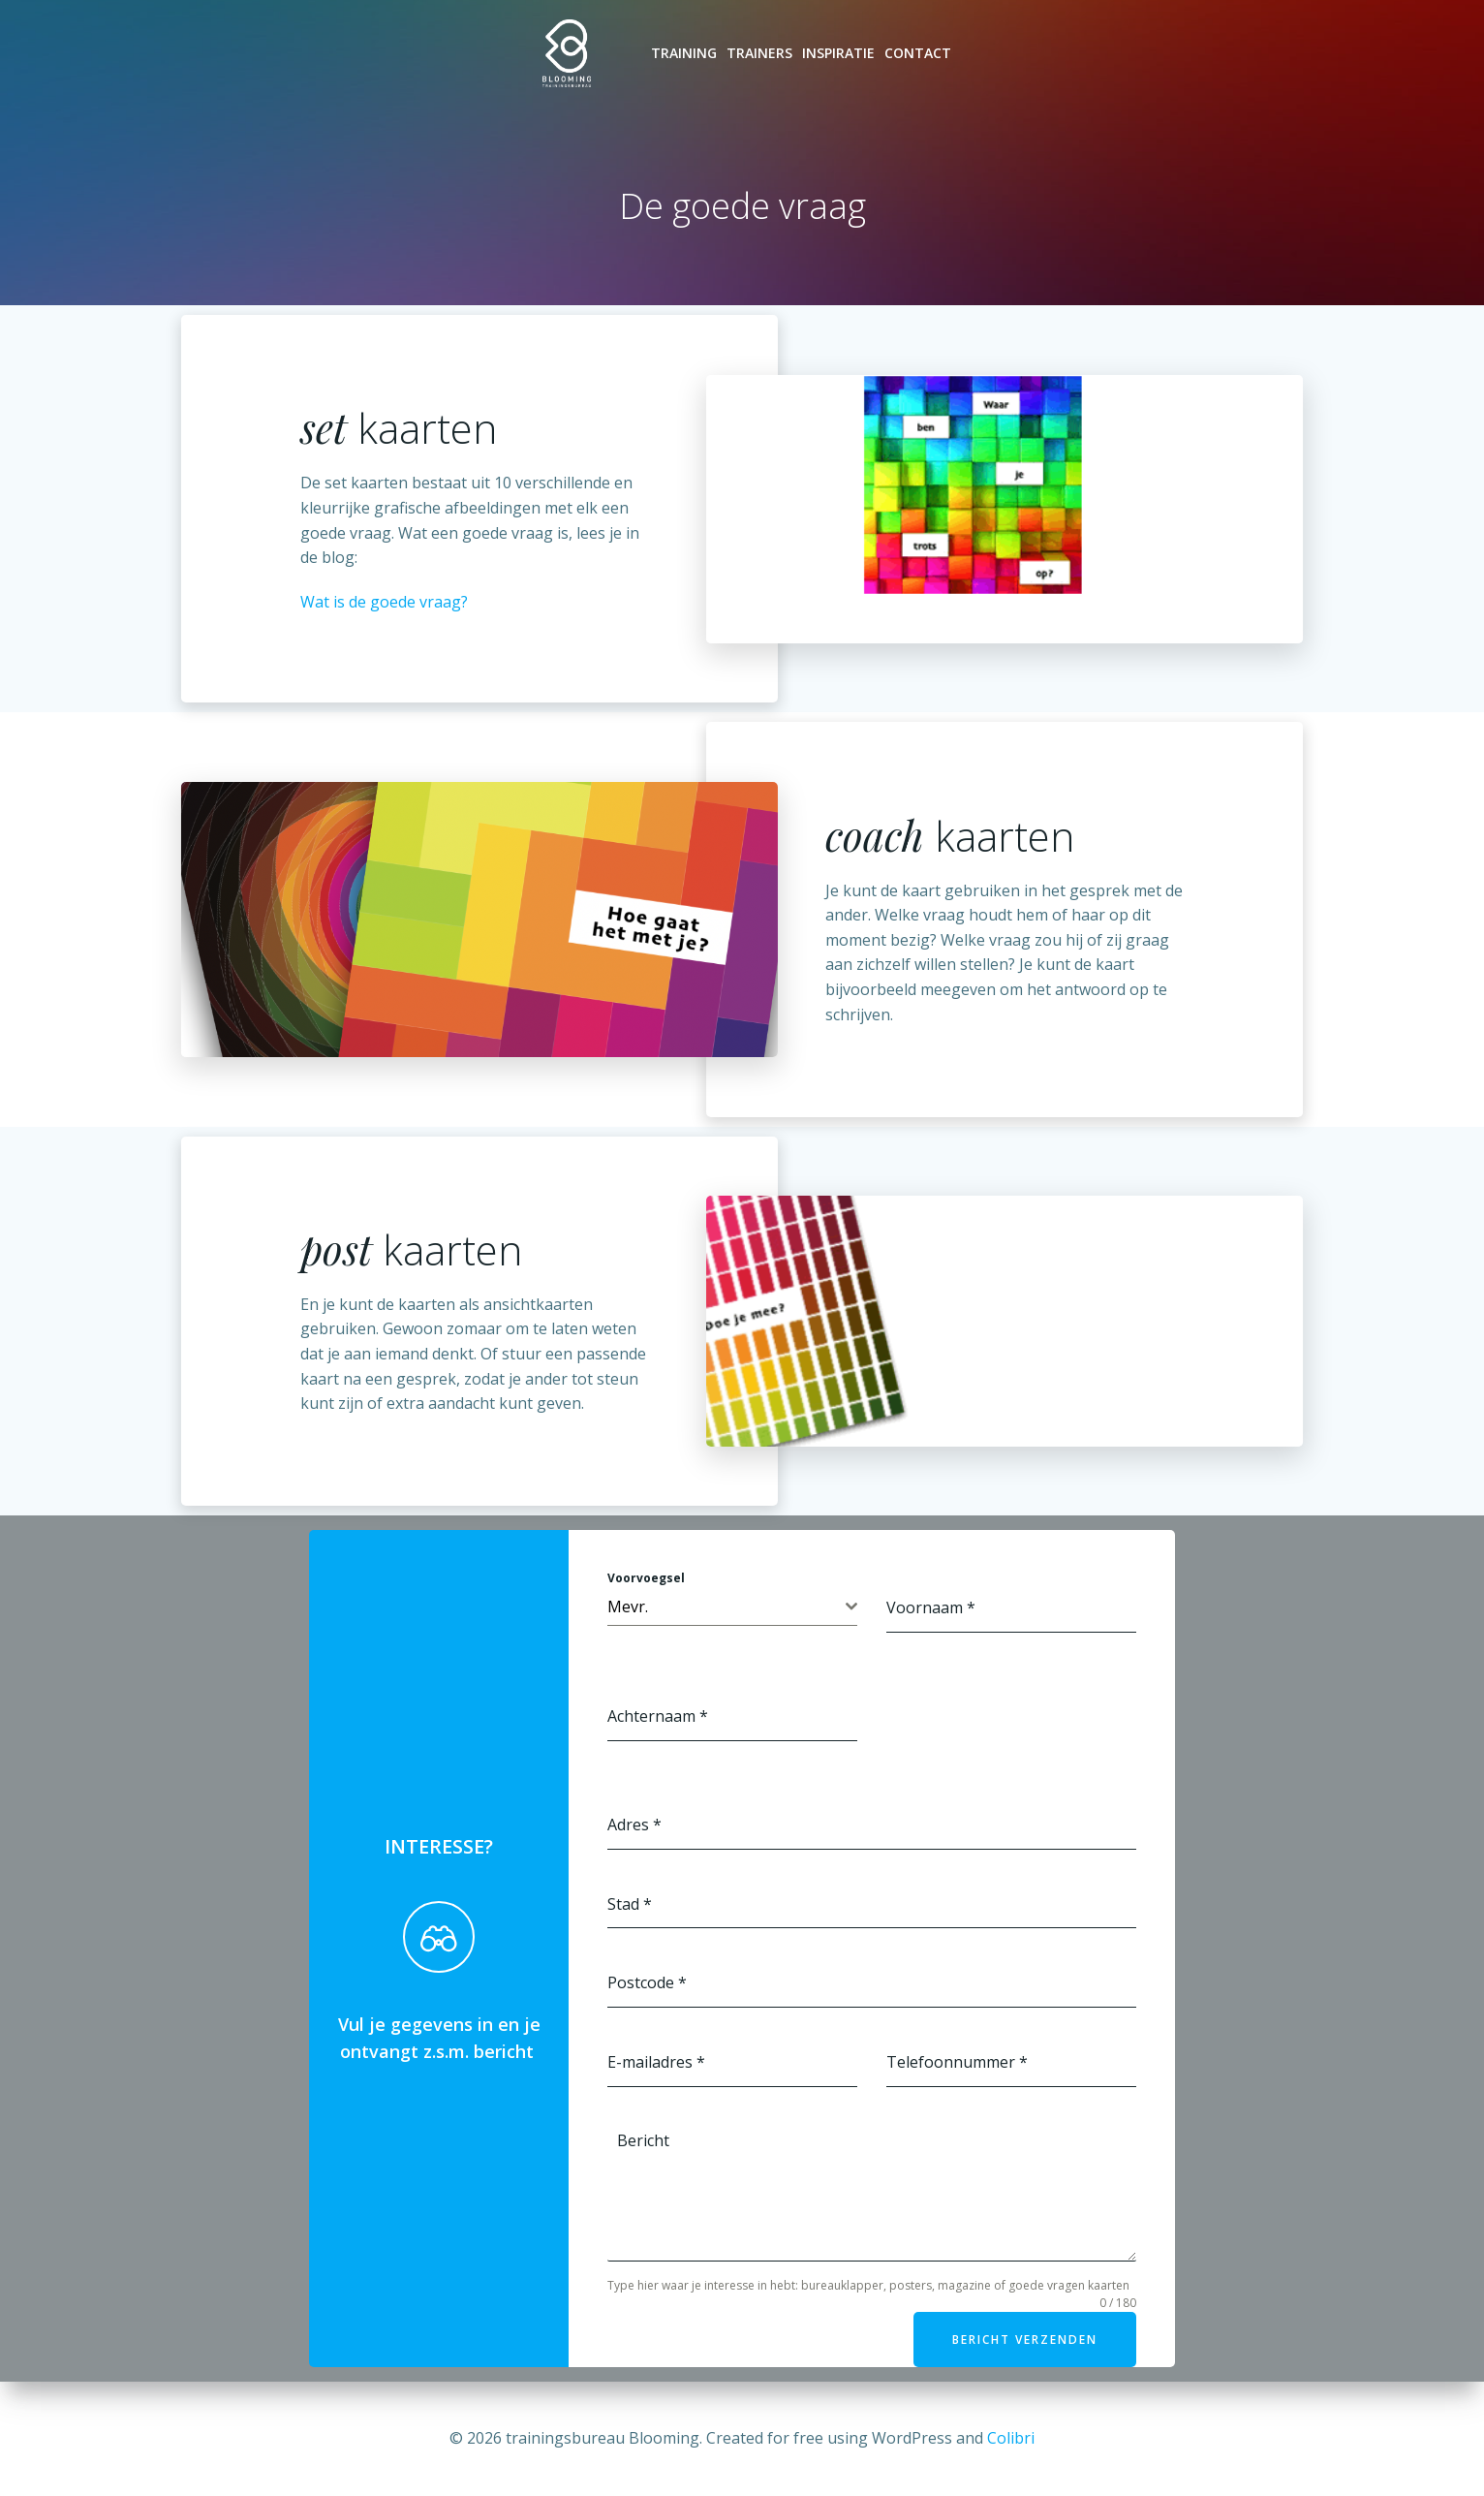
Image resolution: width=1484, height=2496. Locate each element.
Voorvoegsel (646, 1578)
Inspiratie (838, 53)
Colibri (1011, 2438)
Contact (917, 53)
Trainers (759, 53)
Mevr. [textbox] (627, 1606)
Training (684, 53)
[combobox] (732, 1607)
